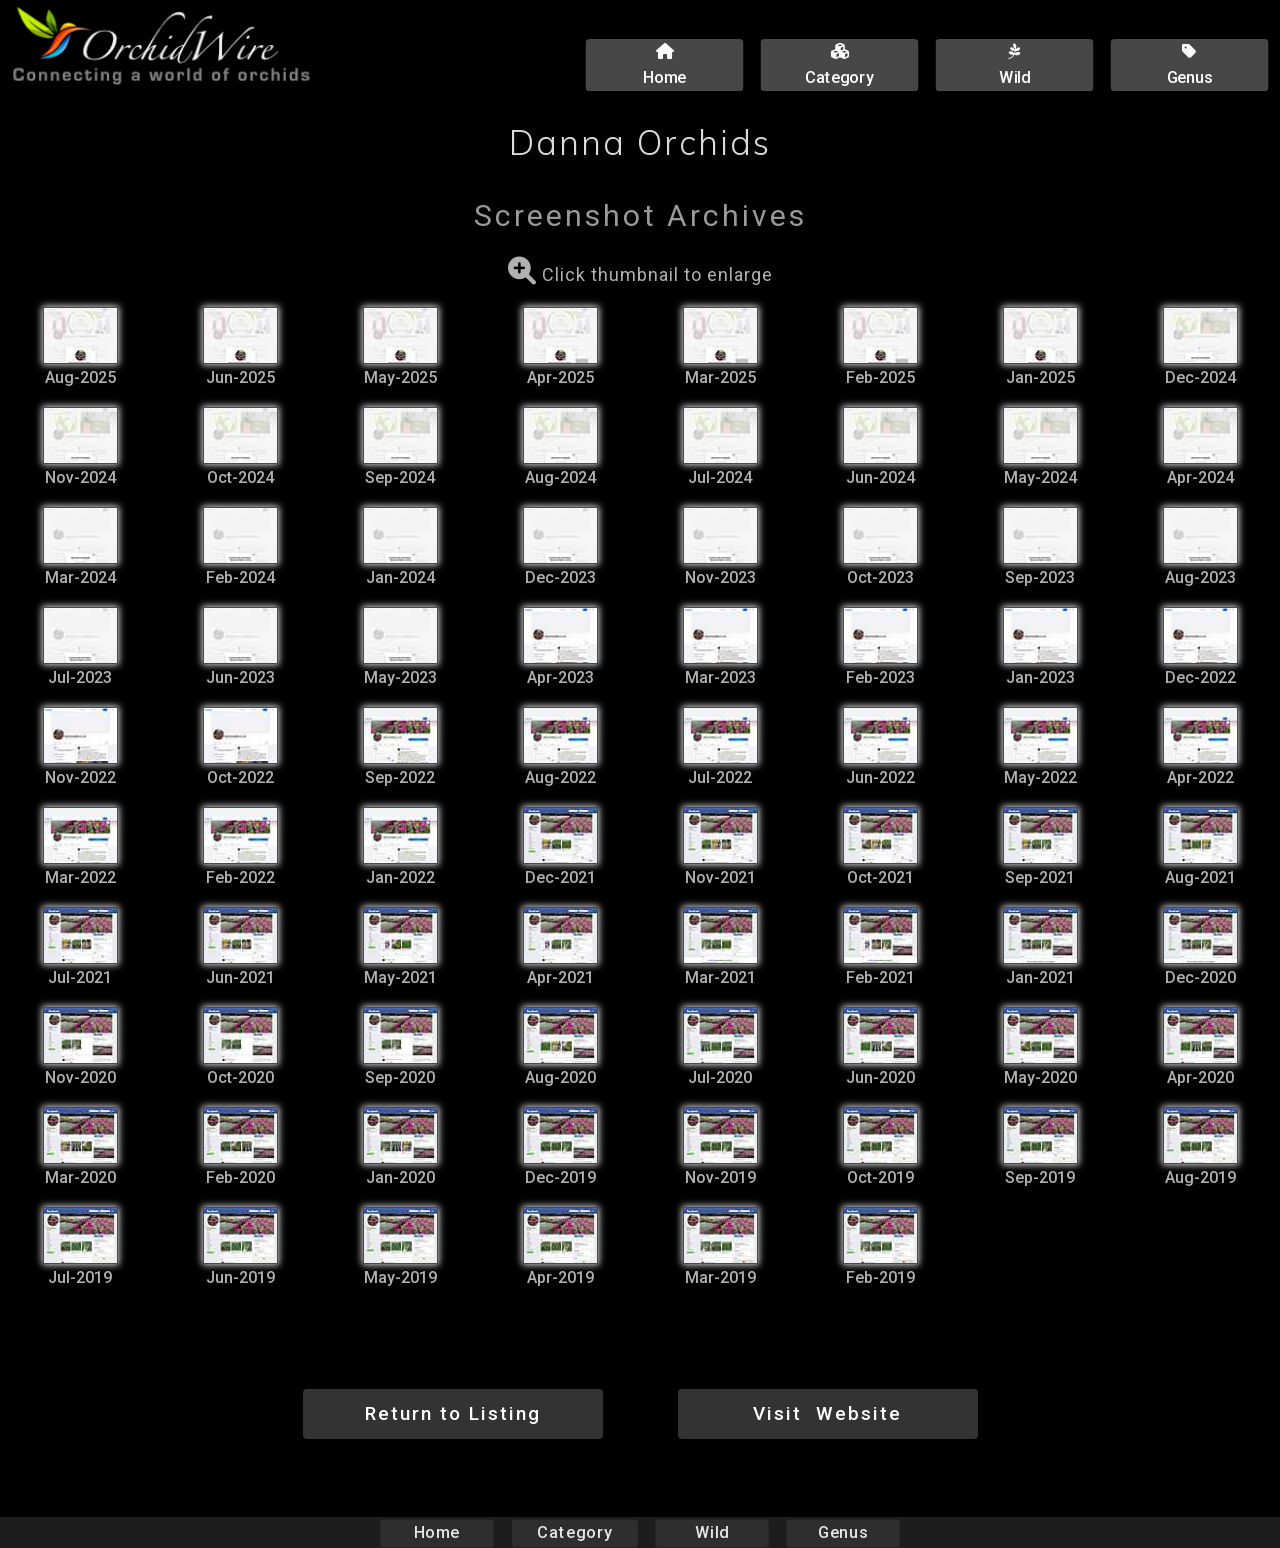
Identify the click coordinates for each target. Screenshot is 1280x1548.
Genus (842, 1532)
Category (575, 1532)
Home (437, 1532)
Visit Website (827, 1413)
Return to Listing (453, 1413)
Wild (712, 1532)
